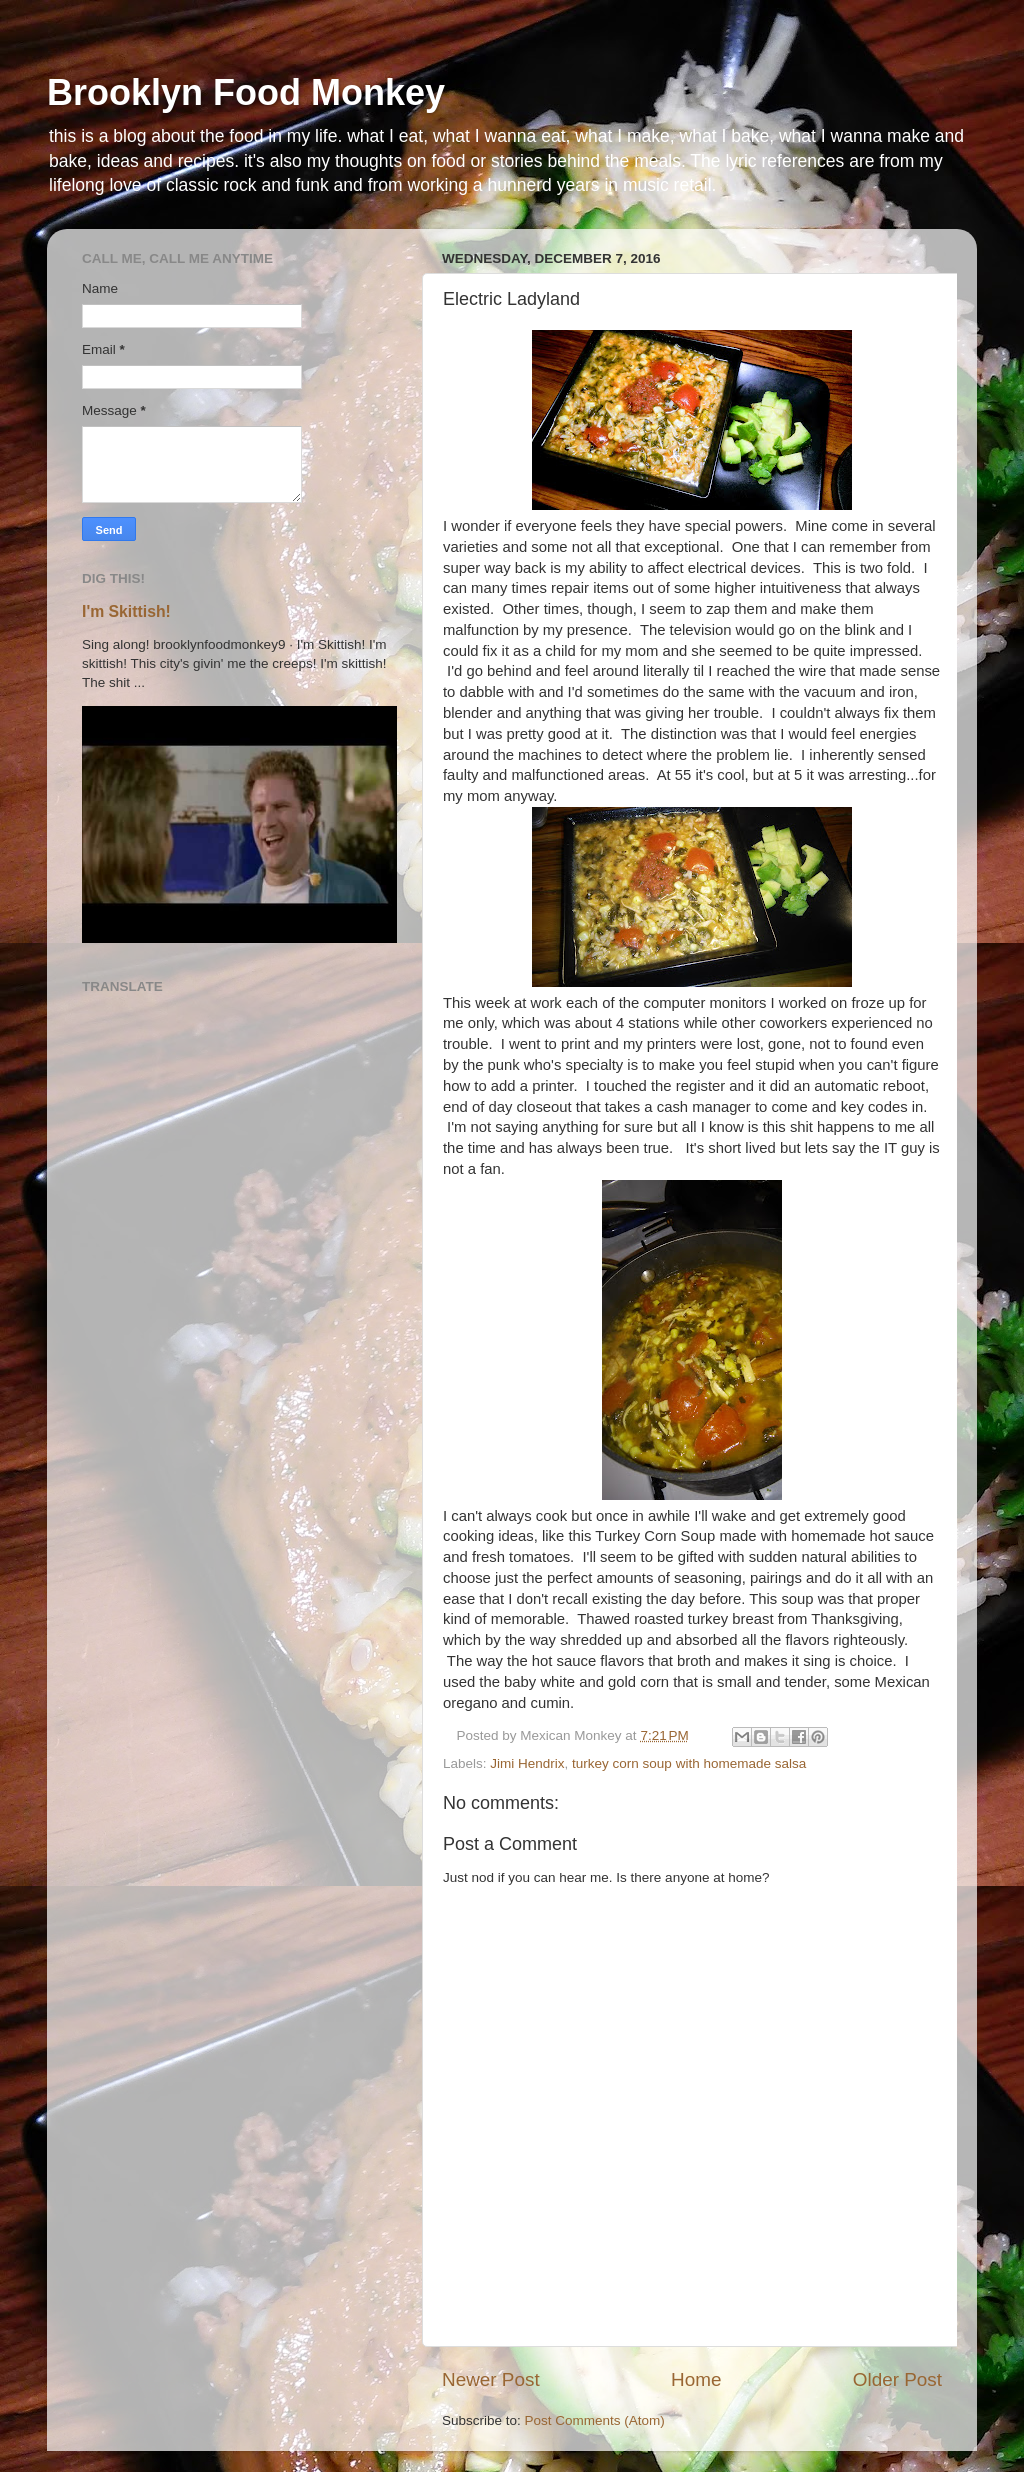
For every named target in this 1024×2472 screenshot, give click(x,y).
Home (696, 2379)
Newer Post (491, 2379)
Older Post (897, 2379)
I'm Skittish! (126, 611)
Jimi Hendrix (527, 1763)
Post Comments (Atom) (595, 2420)
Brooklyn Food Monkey (246, 92)
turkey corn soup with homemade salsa (689, 1763)
